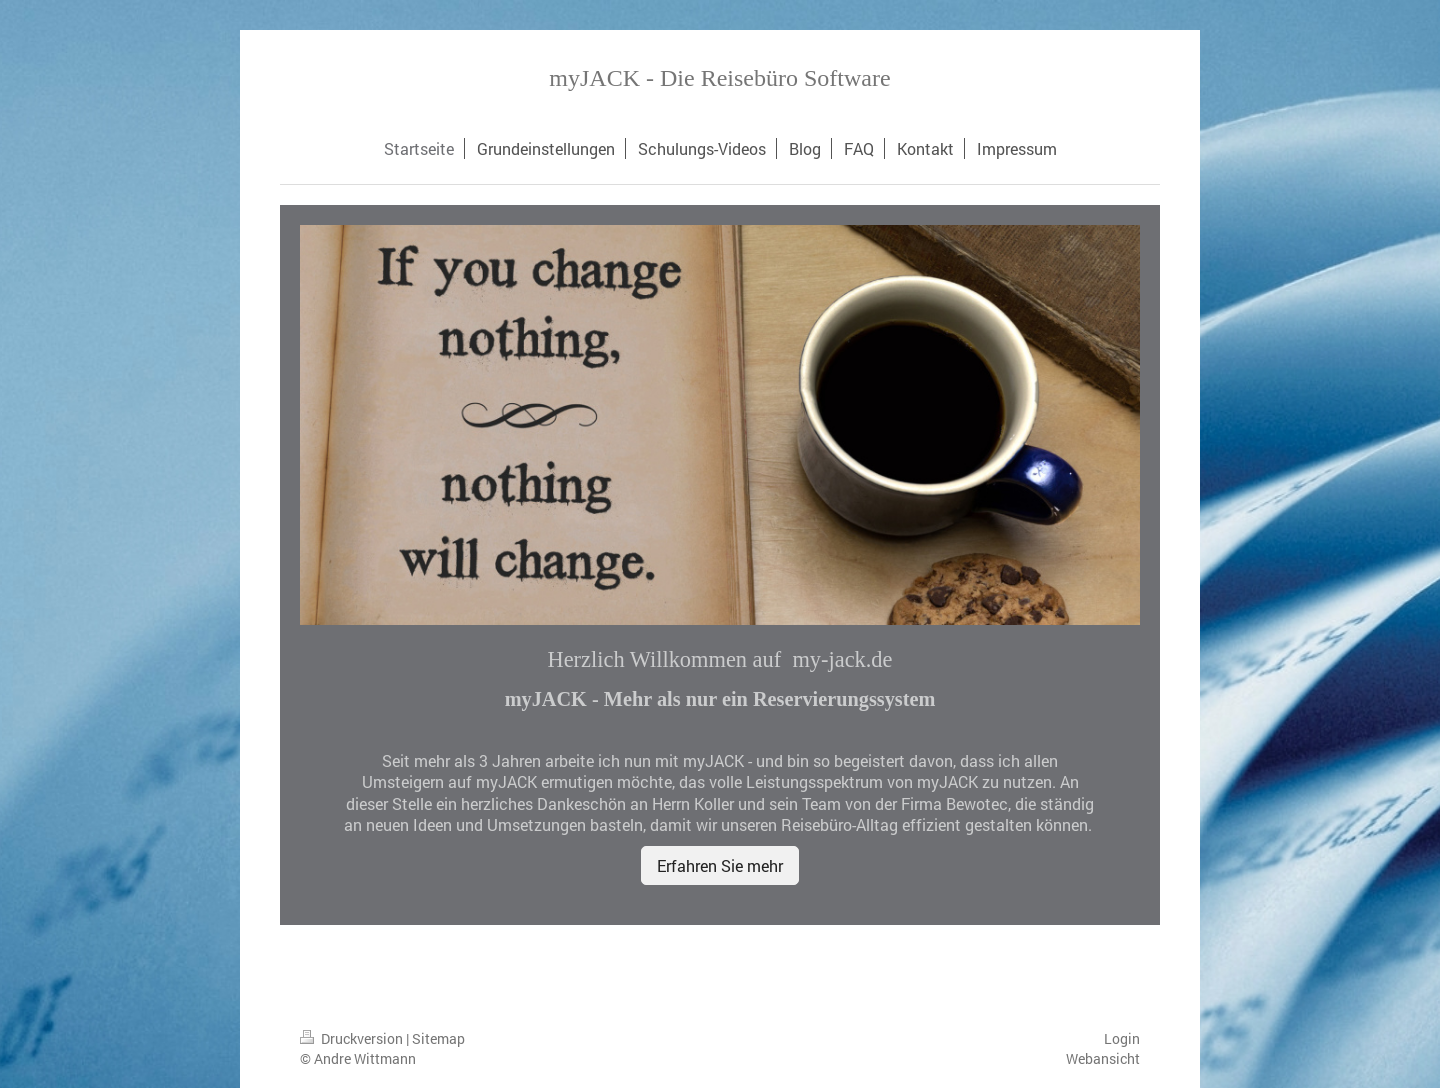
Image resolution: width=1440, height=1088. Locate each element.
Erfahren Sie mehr (720, 865)
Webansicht (1103, 1058)
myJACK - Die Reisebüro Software (719, 78)
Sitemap (438, 1038)
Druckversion (353, 1038)
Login (1122, 1038)
